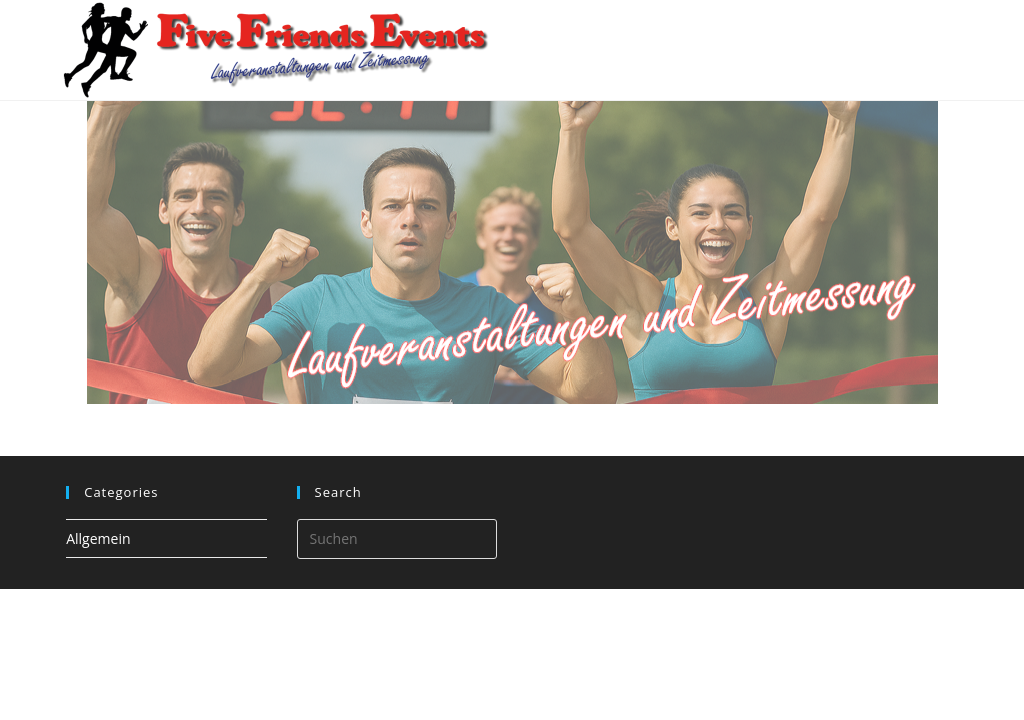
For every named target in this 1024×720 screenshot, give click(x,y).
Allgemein (98, 538)
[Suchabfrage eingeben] (397, 539)
